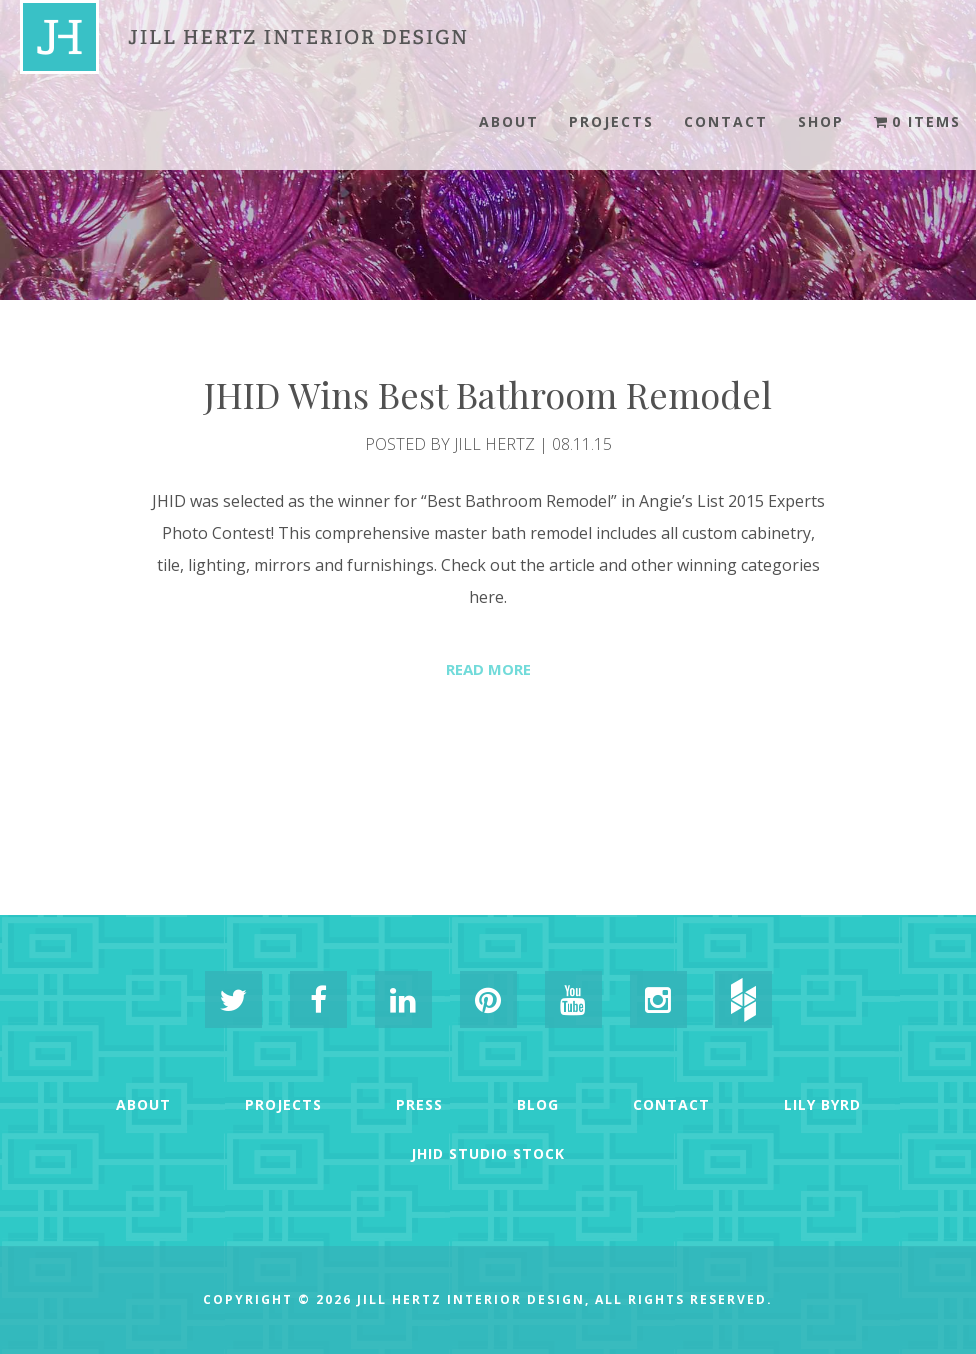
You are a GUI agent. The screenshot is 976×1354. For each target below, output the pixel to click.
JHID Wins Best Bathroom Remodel (488, 394)
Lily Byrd (822, 1104)
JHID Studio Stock (488, 1153)
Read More (488, 669)
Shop (821, 121)
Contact (726, 121)
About (509, 121)
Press (419, 1104)
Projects (611, 121)
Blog (538, 1104)
